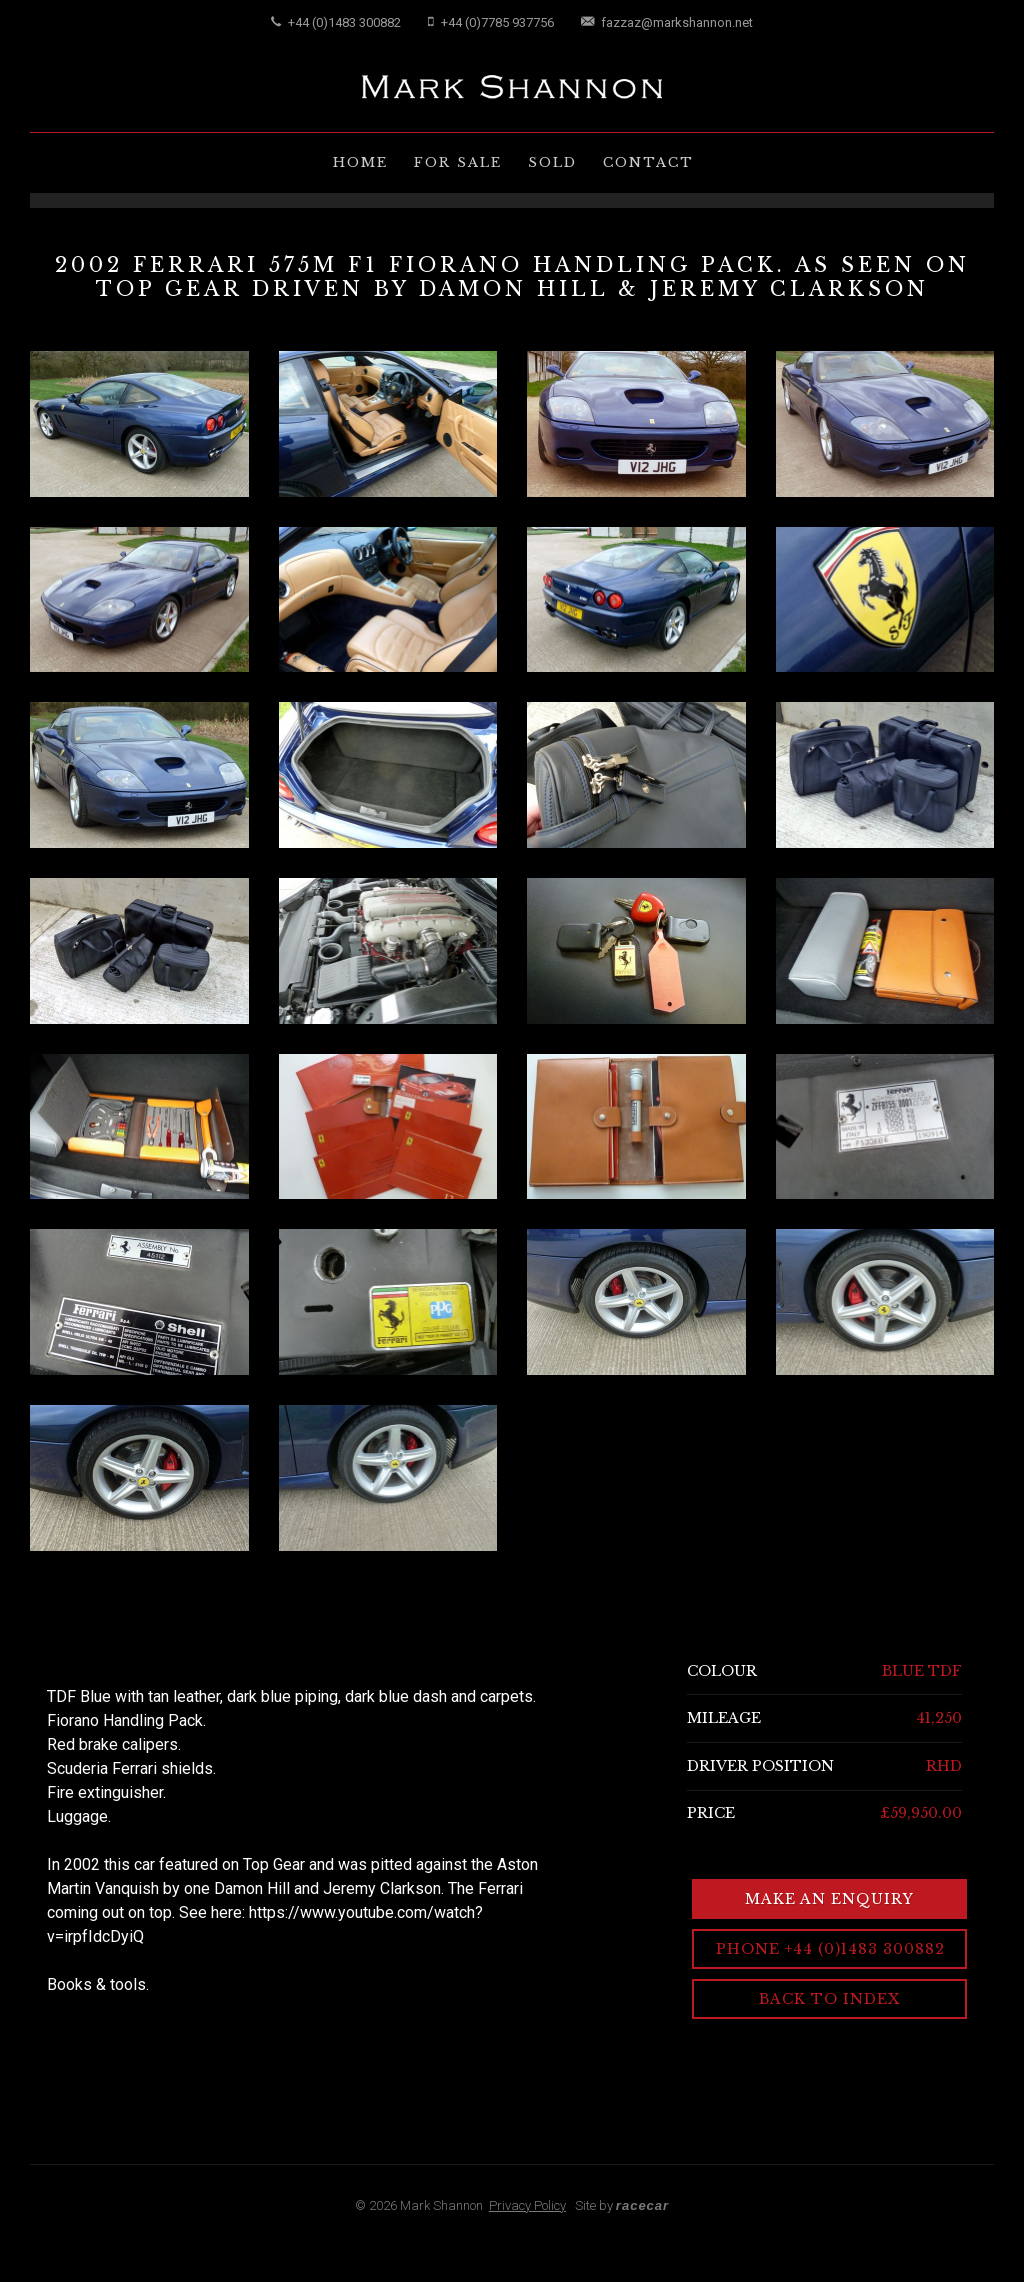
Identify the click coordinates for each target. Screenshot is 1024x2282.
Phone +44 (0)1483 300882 (830, 1949)
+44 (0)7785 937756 (491, 22)
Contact (648, 162)
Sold (552, 162)
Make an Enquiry (829, 1899)
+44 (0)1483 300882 (336, 22)
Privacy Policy (527, 2205)
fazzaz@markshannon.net (667, 22)
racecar (642, 2205)
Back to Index (829, 1999)
